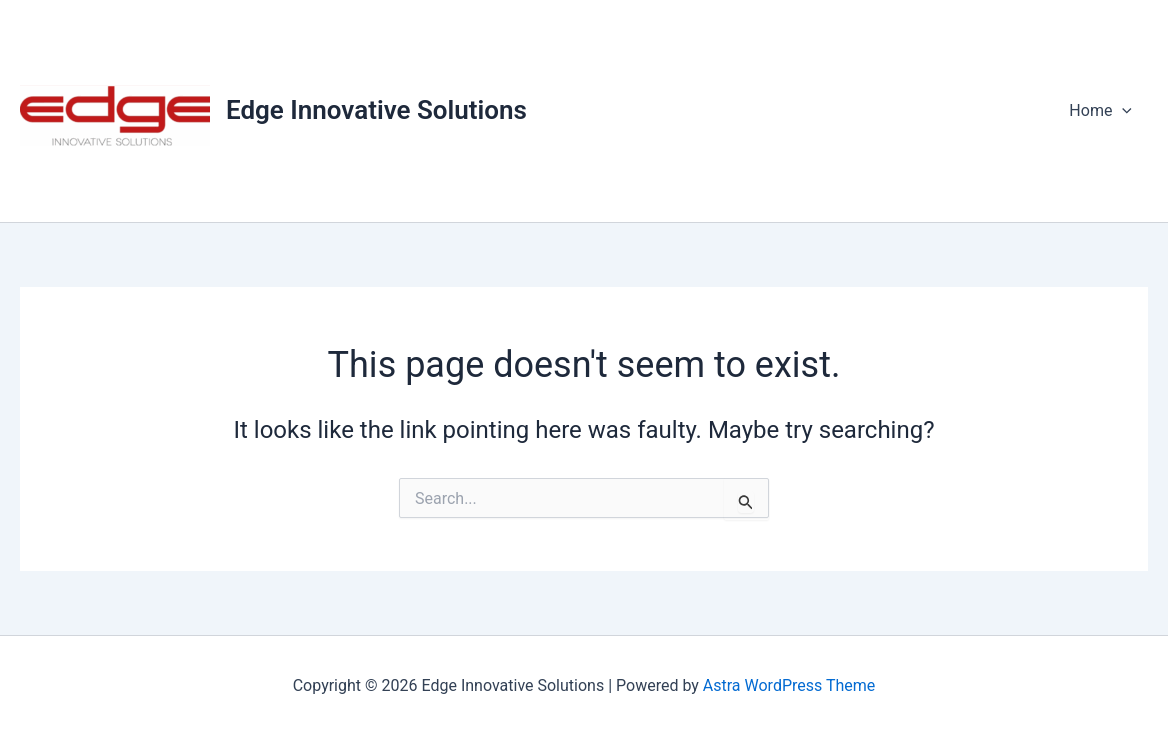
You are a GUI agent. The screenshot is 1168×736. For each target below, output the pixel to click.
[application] (1122, 111)
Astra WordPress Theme (789, 685)
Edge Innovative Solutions (376, 110)
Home (1100, 111)
